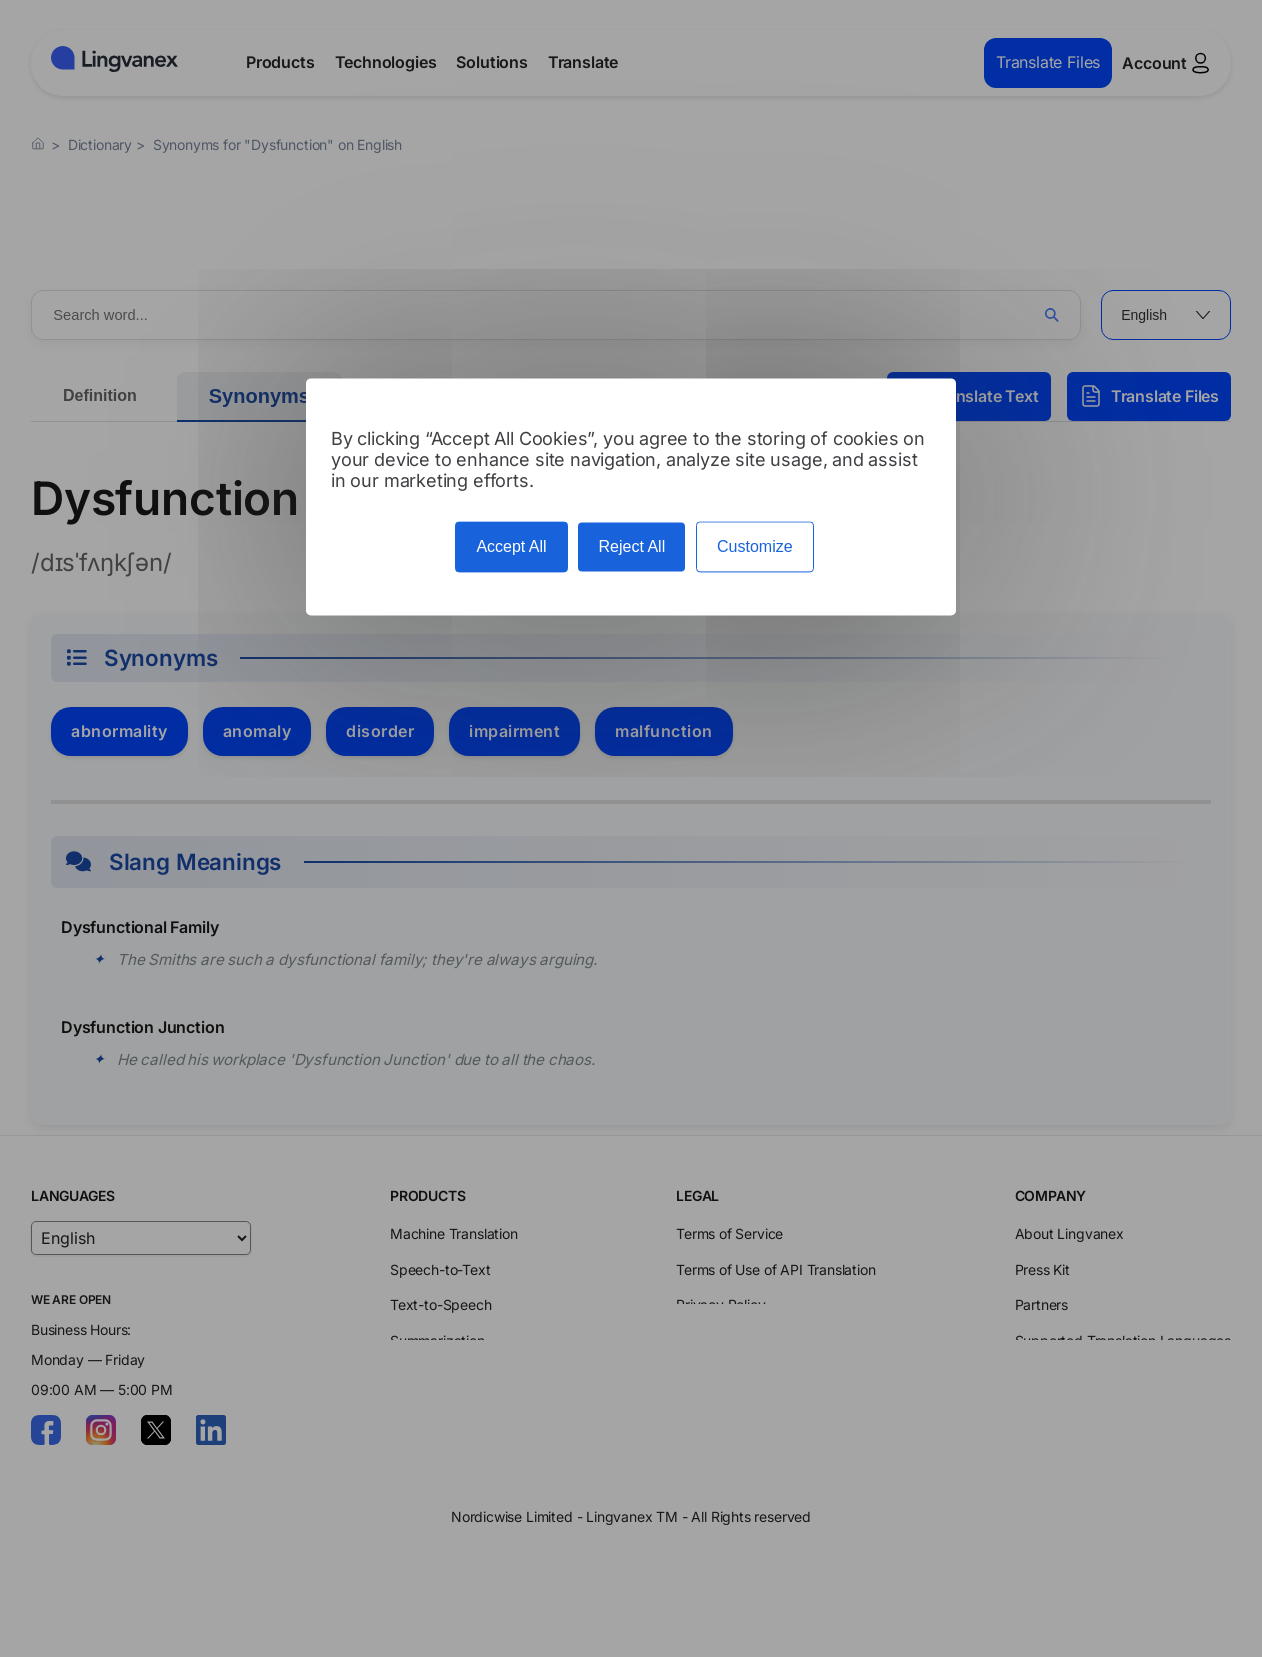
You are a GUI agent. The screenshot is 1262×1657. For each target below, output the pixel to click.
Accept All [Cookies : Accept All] (511, 547)
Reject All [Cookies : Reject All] (631, 547)
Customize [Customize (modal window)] (755, 547)
